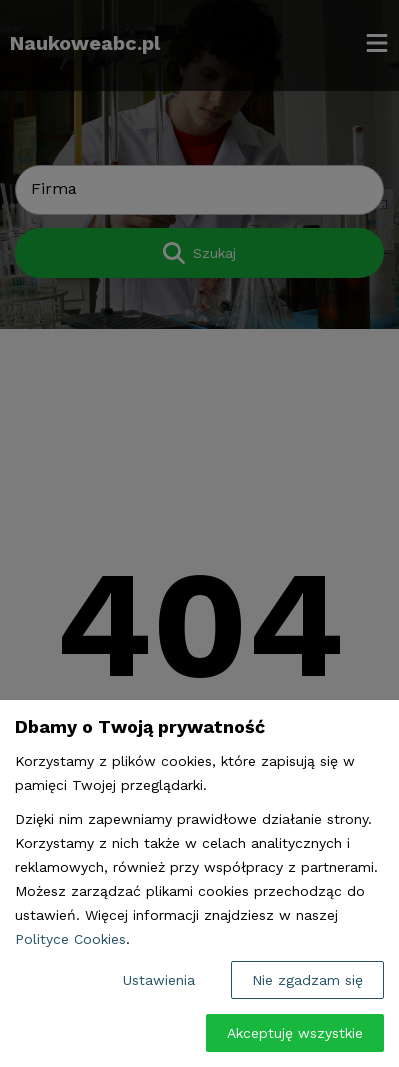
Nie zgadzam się (307, 980)
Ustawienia (159, 980)
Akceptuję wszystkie (295, 1033)
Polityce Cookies (70, 939)
